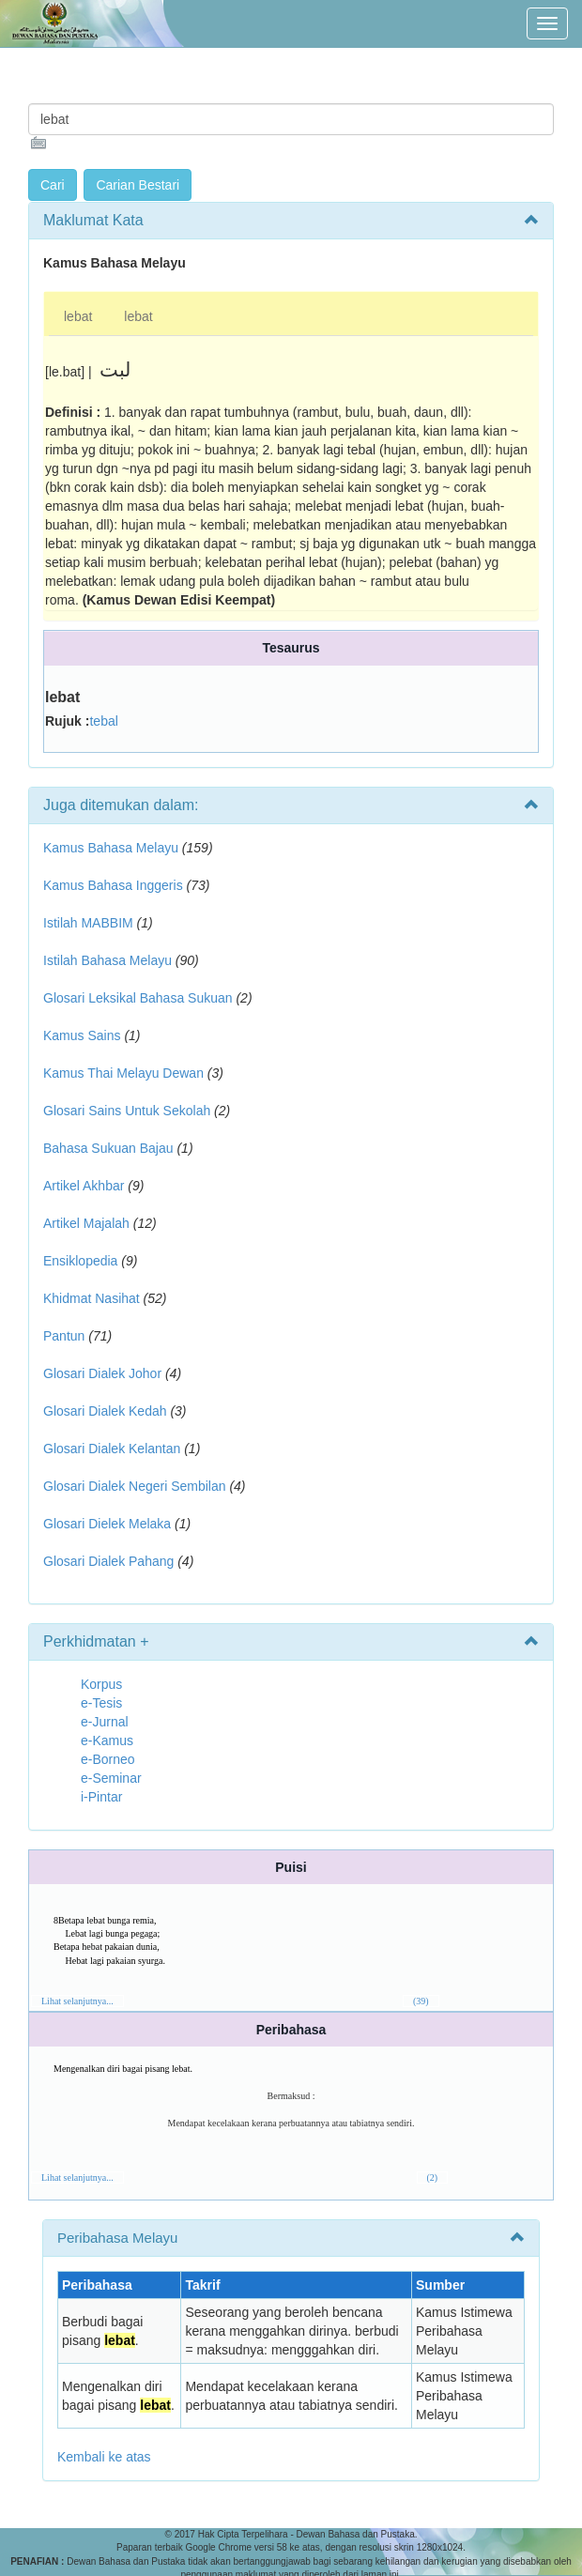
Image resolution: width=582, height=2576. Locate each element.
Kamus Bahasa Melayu (112, 847)
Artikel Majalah (86, 1223)
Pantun (63, 1335)
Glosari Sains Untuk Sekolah (126, 1110)
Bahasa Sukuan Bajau (108, 1148)
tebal (103, 720)
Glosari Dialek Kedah (105, 1410)
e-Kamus (107, 1740)
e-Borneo (108, 1759)
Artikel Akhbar (83, 1185)
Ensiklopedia (80, 1260)
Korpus (101, 1684)
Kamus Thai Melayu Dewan (123, 1073)
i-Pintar (101, 1796)
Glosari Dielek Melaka (107, 1523)
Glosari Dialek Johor (102, 1373)
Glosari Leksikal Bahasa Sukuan (138, 997)
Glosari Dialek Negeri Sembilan (134, 1486)
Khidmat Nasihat (91, 1298)
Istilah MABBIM (88, 922)
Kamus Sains (81, 1035)
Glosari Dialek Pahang (108, 1561)
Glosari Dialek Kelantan (111, 1448)
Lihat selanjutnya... (77, 2001)
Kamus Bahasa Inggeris (113, 885)
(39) (421, 2001)
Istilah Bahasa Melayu (107, 960)
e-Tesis (101, 1702)
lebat (78, 316)
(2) (432, 2177)
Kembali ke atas (104, 2456)
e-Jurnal (105, 1721)
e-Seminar (111, 1778)
